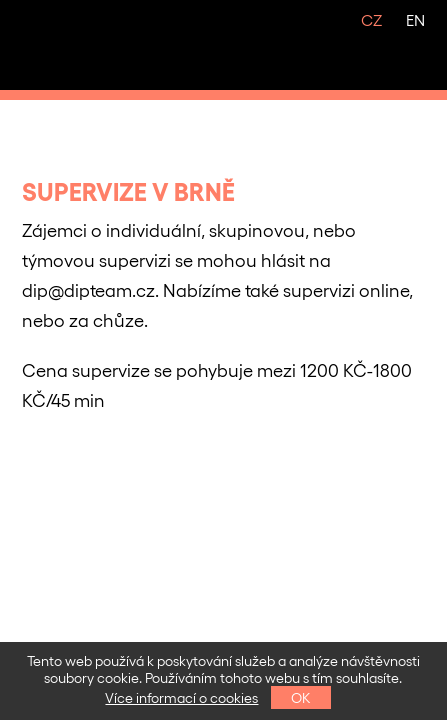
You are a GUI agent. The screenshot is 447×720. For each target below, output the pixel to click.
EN (415, 19)
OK (301, 697)
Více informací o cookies (181, 697)
